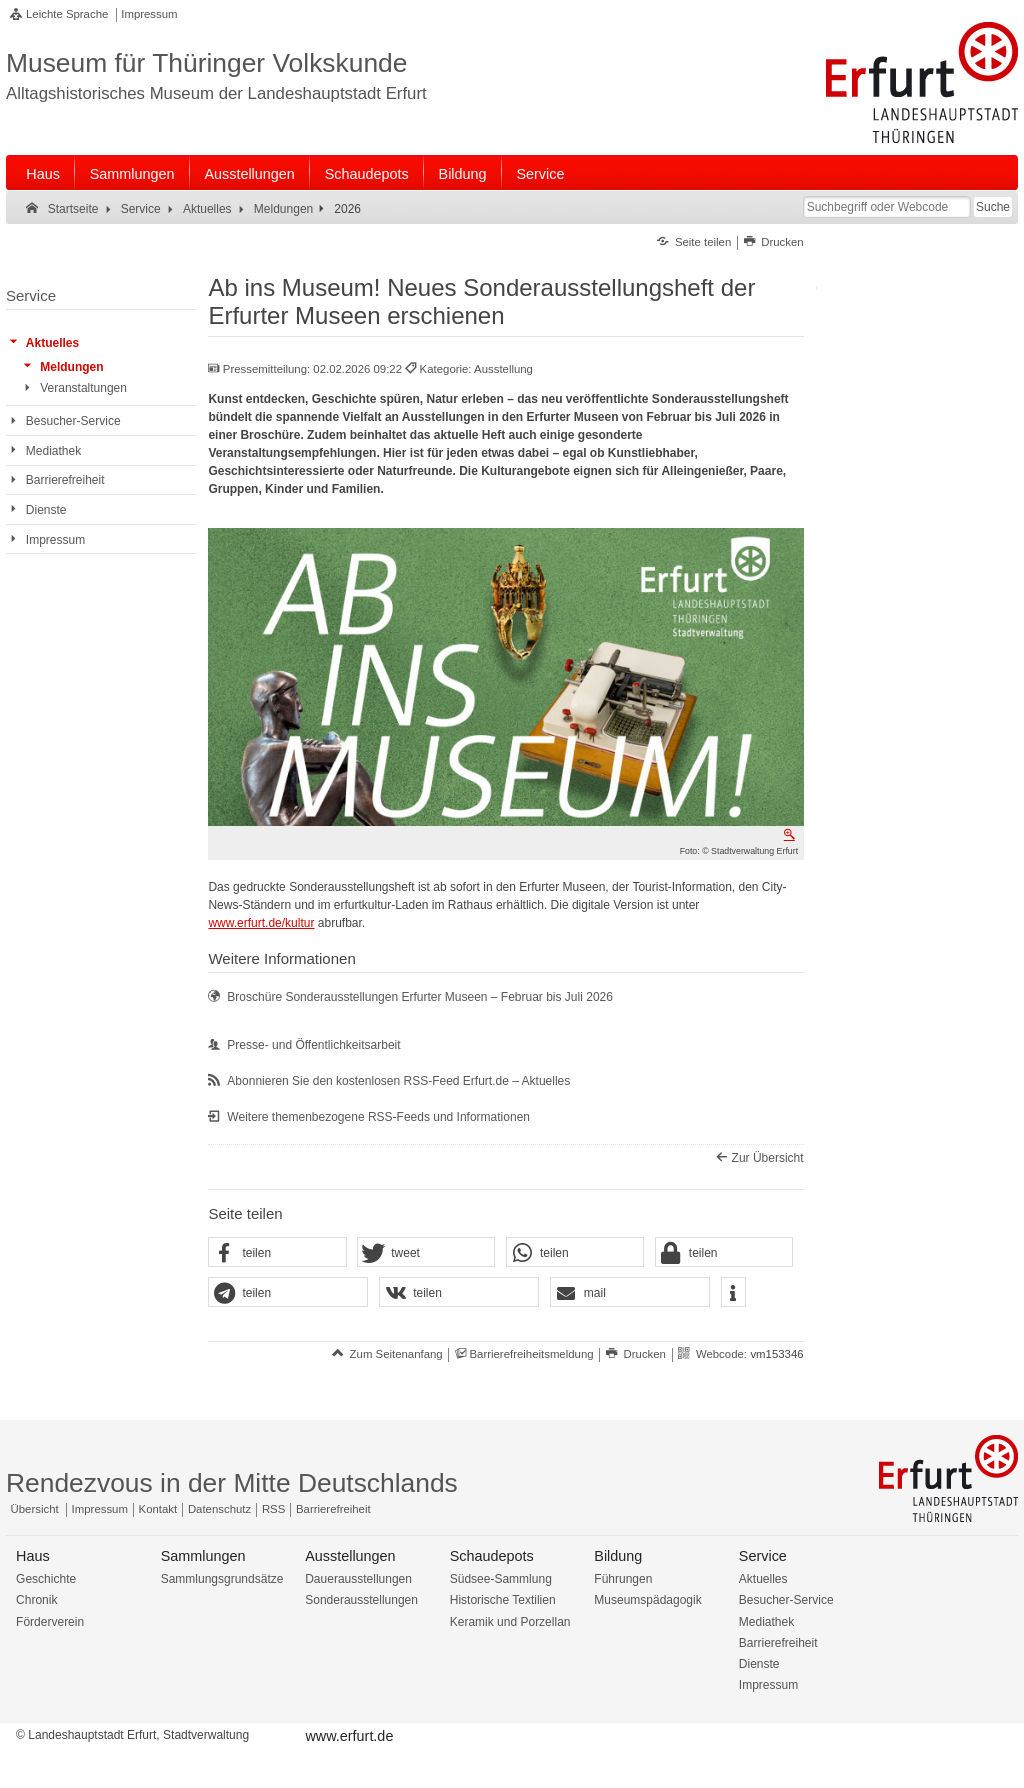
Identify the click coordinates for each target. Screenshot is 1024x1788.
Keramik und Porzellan (510, 1622)
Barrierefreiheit (778, 1643)
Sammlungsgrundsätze (222, 1579)
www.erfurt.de (349, 1736)
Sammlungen (132, 174)
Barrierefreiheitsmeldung (531, 1354)
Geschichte (46, 1579)
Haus (43, 174)
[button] (277, 1253)
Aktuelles (763, 1579)
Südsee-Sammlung (501, 1579)
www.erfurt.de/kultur (261, 923)
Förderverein (50, 1622)
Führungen (623, 1579)
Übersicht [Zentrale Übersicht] (35, 1509)
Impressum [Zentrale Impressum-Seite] (100, 1509)
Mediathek (766, 1622)
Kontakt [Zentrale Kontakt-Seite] (158, 1509)
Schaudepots (367, 174)
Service (540, 174)
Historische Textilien (503, 1600)
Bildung (463, 174)
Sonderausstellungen (361, 1600)
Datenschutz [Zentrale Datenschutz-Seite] (219, 1509)
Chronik (36, 1600)
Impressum (149, 14)
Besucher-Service (786, 1600)
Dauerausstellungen (358, 1579)
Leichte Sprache (67, 14)
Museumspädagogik (647, 1600)
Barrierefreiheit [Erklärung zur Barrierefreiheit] (333, 1509)
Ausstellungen (249, 174)
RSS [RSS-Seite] (273, 1509)
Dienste (759, 1664)
